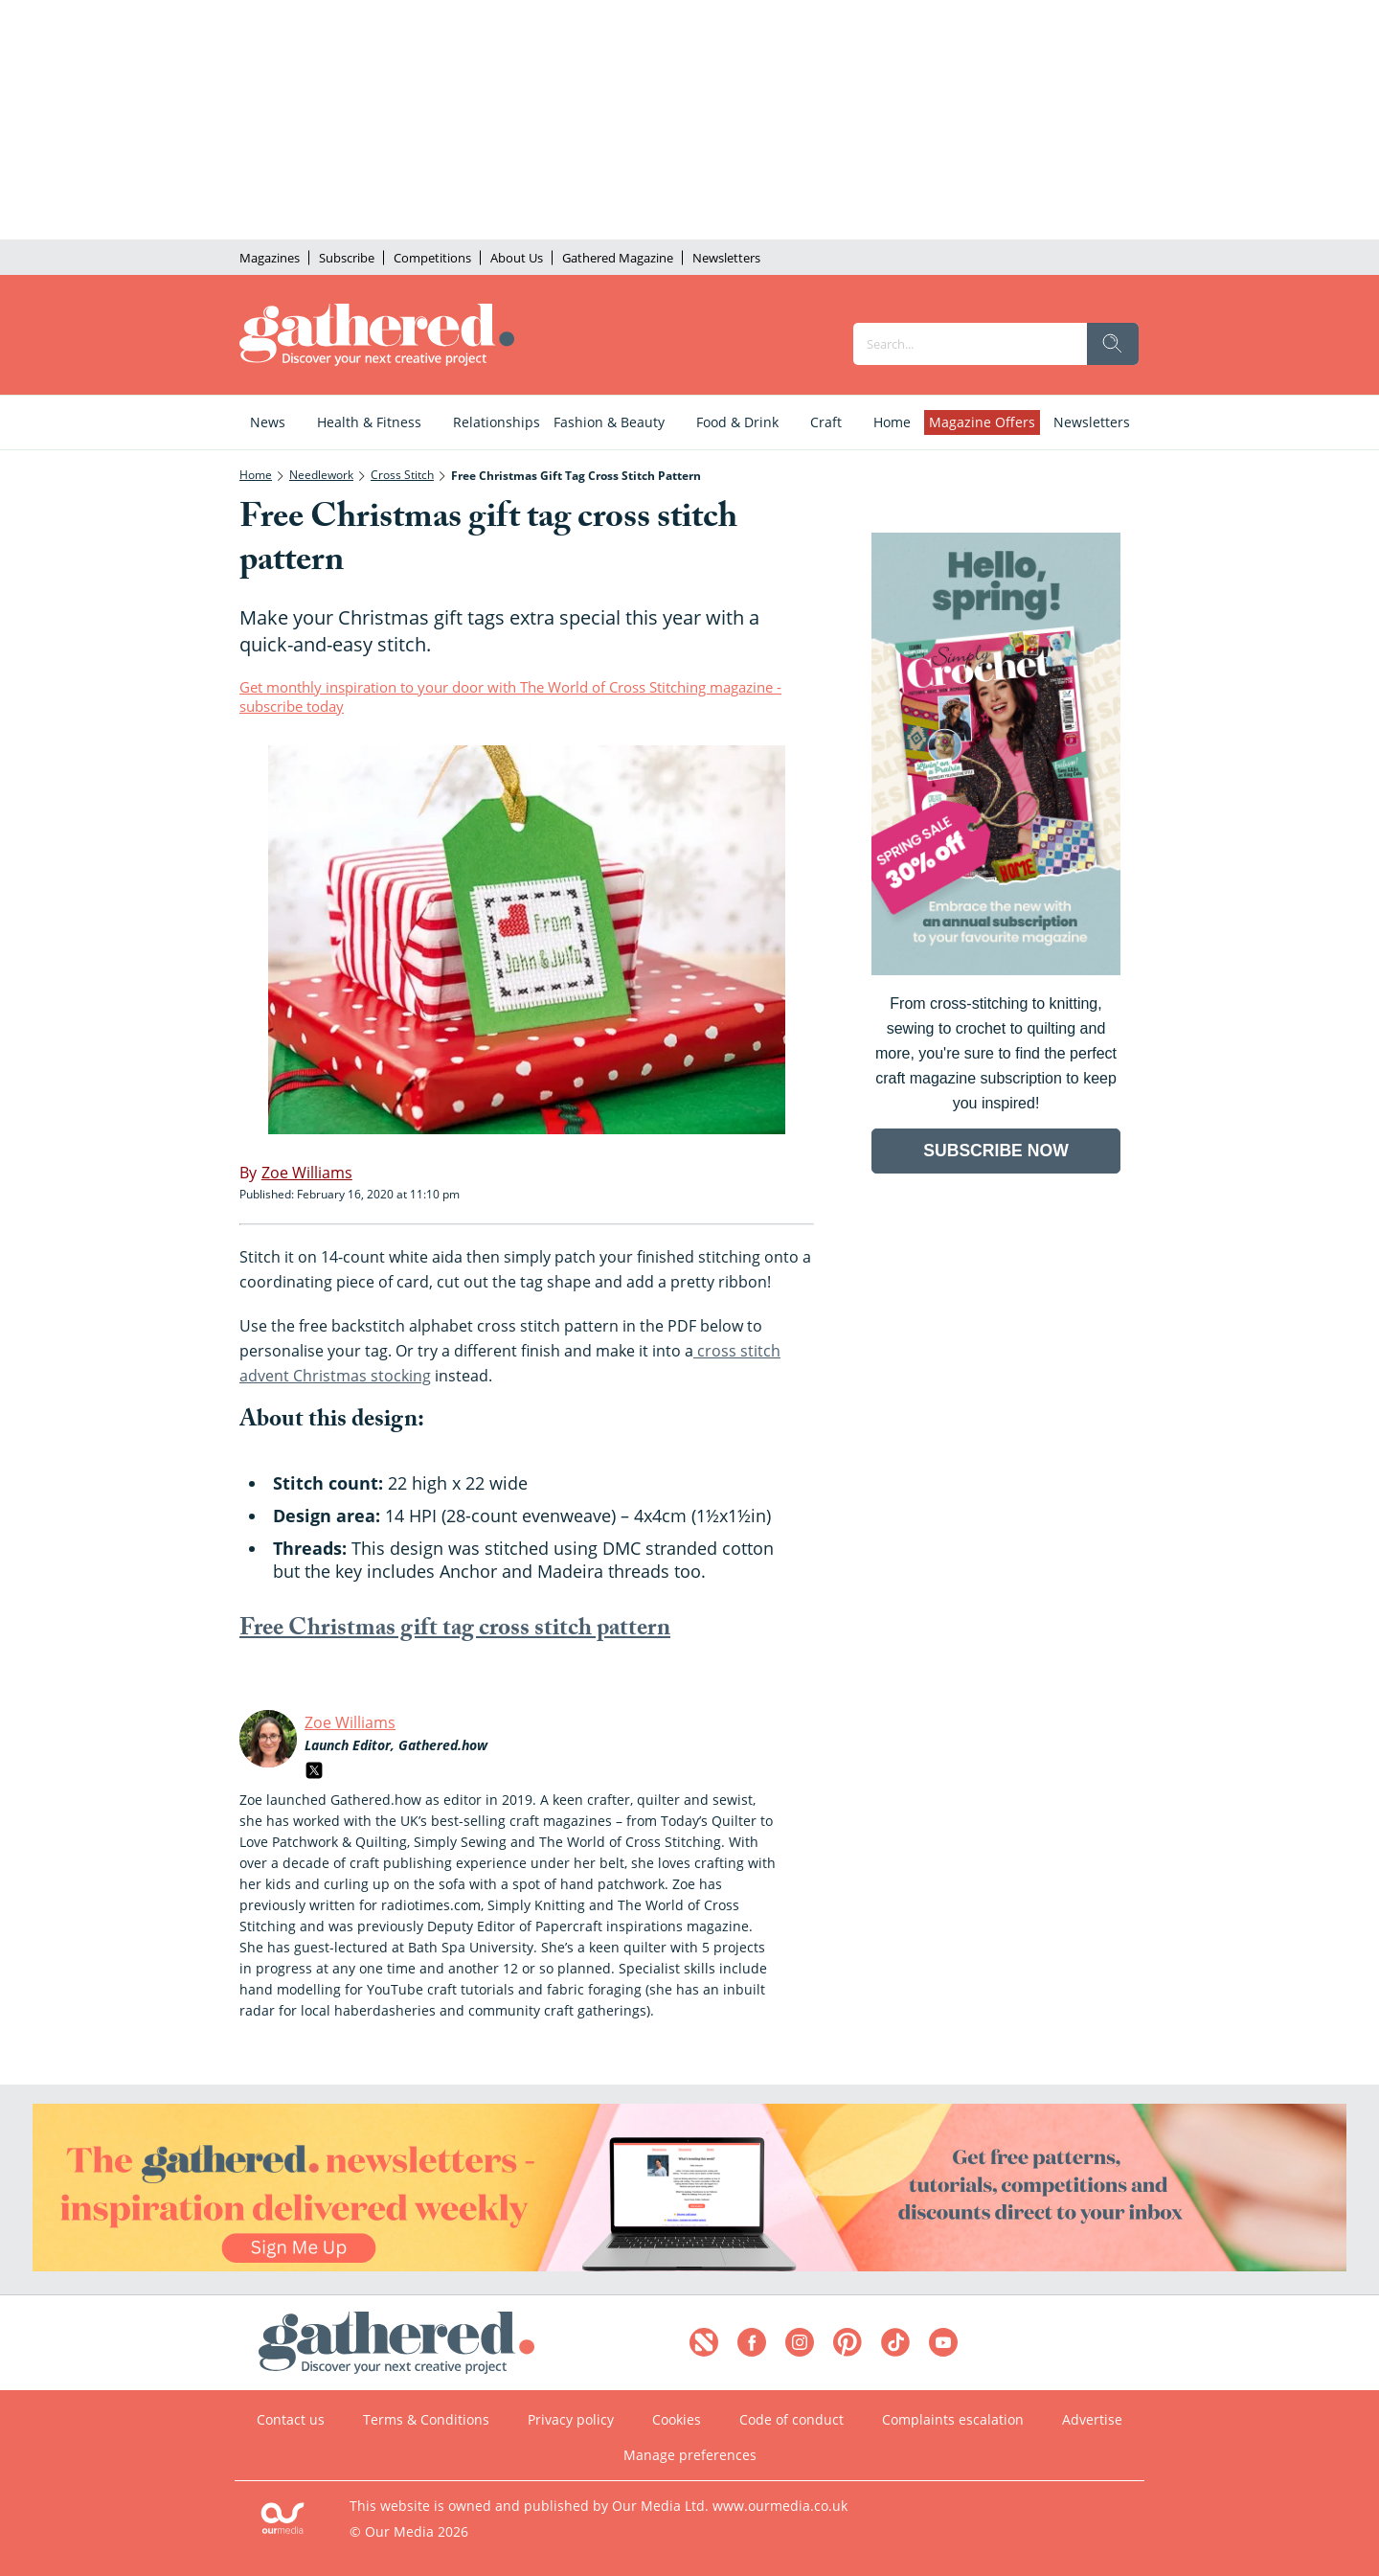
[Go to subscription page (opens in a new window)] (995, 970)
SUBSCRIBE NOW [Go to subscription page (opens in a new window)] (996, 1150)
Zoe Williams (350, 1722)
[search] (1113, 344)
